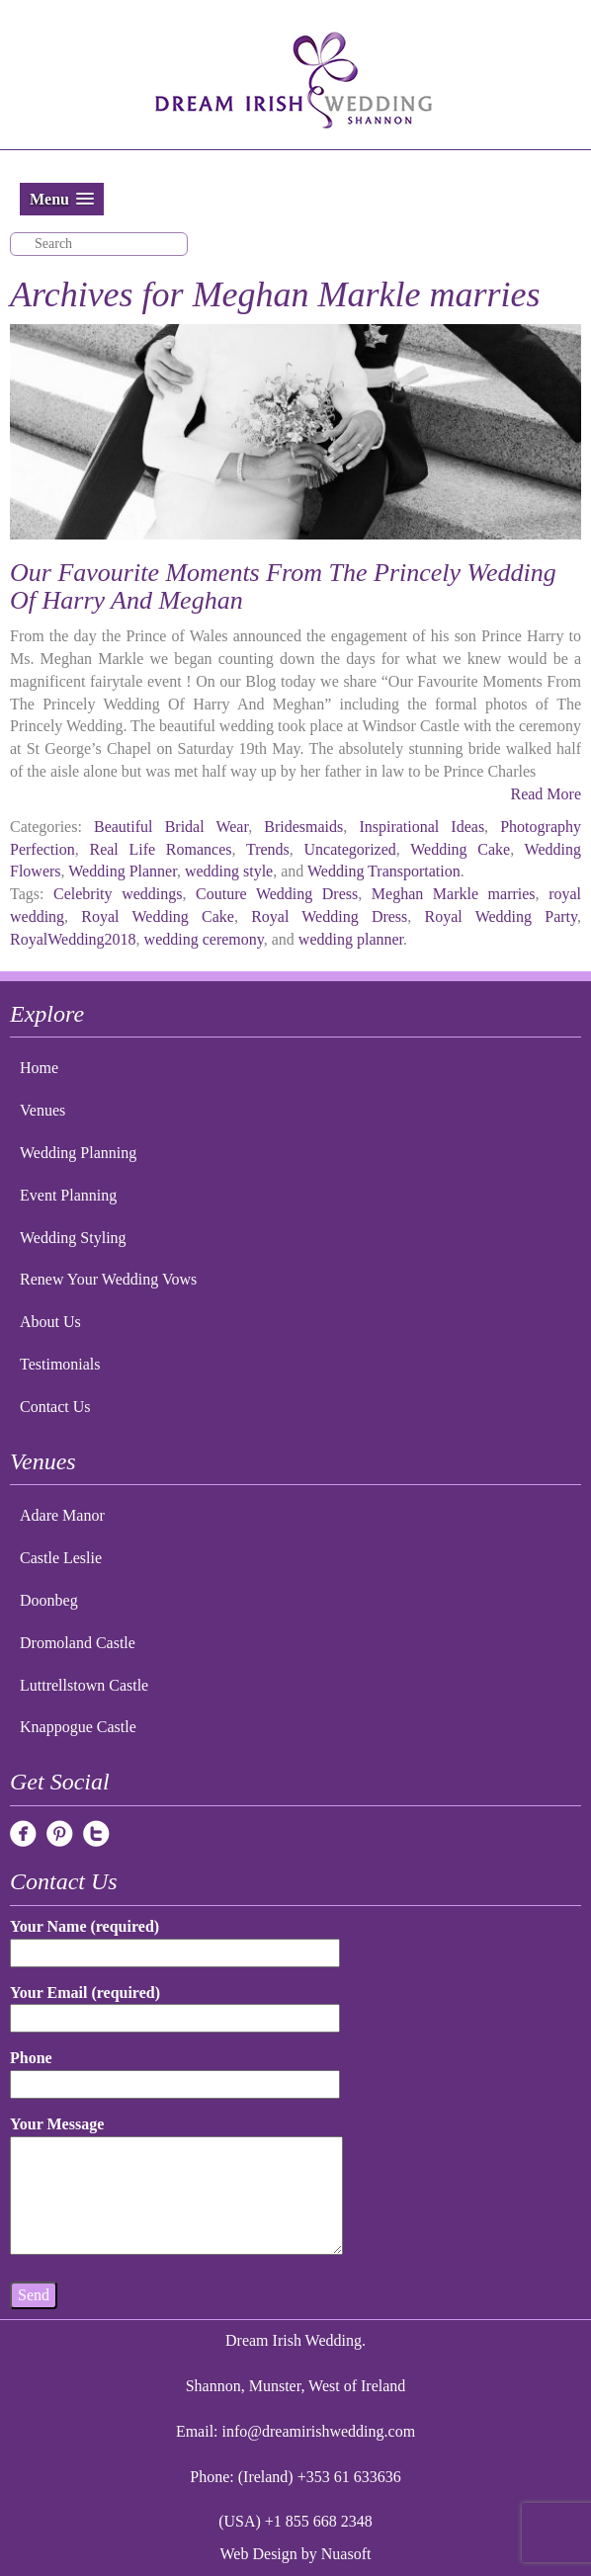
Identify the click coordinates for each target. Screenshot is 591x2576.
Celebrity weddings (117, 893)
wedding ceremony (204, 939)
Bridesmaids (303, 826)
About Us (50, 1321)
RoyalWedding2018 (73, 939)
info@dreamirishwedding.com (319, 2431)
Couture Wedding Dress (277, 893)
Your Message (176, 2187)
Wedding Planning (78, 1152)
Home (39, 1067)
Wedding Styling (73, 1237)
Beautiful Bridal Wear (171, 826)
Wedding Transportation (384, 871)
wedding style (229, 871)
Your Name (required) (175, 1939)
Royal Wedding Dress (329, 916)
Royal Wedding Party (501, 916)
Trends (268, 849)
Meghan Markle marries (454, 893)
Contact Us (55, 1406)
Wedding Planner (122, 871)
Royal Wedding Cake (157, 916)
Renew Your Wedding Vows (108, 1279)
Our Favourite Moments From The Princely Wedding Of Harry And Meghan (283, 587)
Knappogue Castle (78, 1726)
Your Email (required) (175, 2005)
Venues (42, 1110)
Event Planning (68, 1195)
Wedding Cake (460, 849)
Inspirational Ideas (421, 826)
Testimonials (60, 1364)
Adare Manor (62, 1515)
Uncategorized (350, 849)
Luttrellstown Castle (84, 1685)
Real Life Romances (160, 849)
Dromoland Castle (77, 1642)
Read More (545, 794)
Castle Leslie (61, 1557)
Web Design (258, 2553)
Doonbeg (49, 1600)
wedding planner (350, 939)
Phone (175, 2070)
